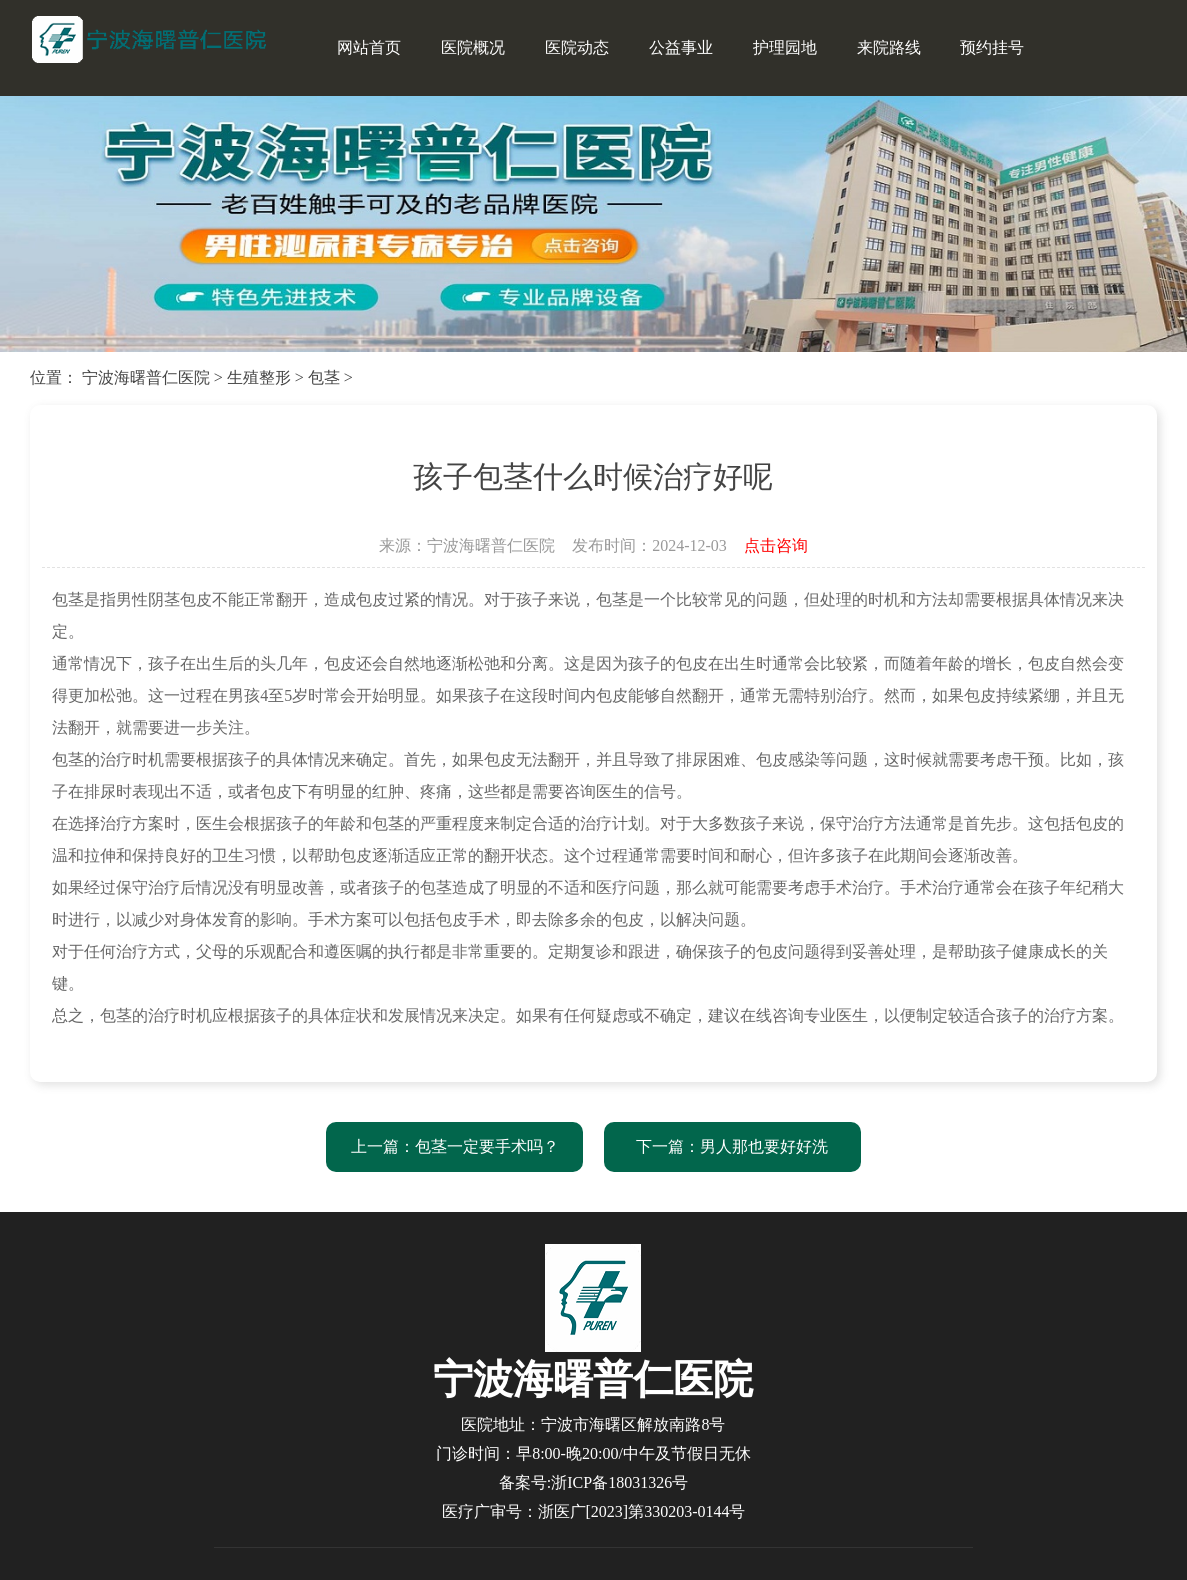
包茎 (324, 377)
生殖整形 (259, 377)
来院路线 (889, 47)
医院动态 (577, 47)
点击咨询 (776, 545)
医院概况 (473, 47)
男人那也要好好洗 (764, 1146)
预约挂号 (992, 47)
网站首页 (369, 47)
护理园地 (785, 47)
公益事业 (681, 47)
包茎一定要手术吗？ (487, 1146)
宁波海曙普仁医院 (146, 377)
